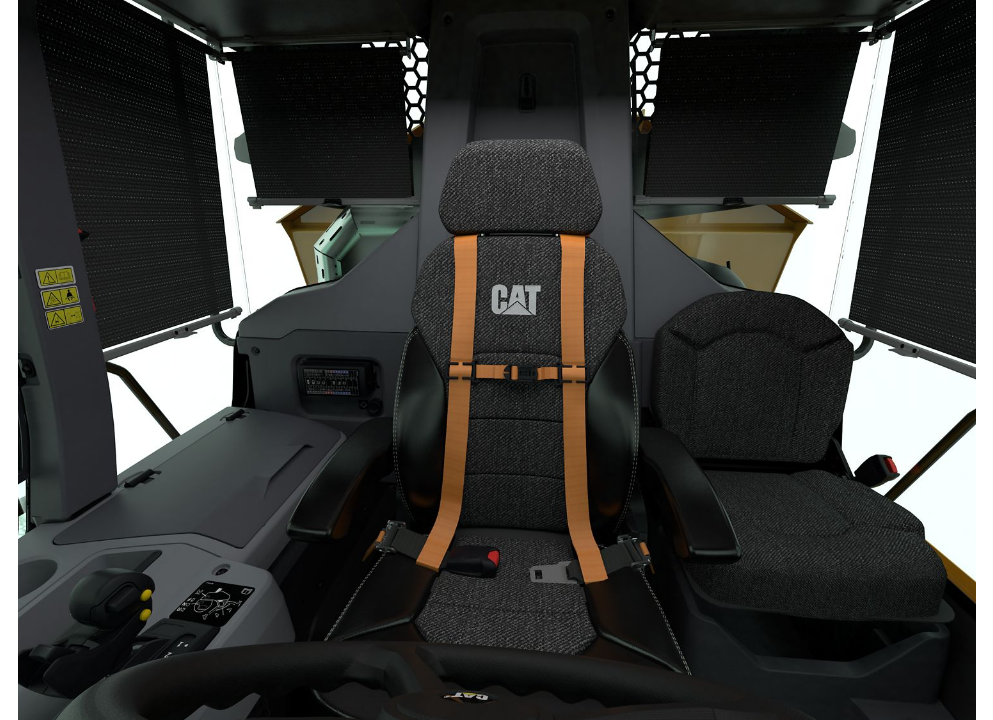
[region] (496, 360)
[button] (496, 360)
